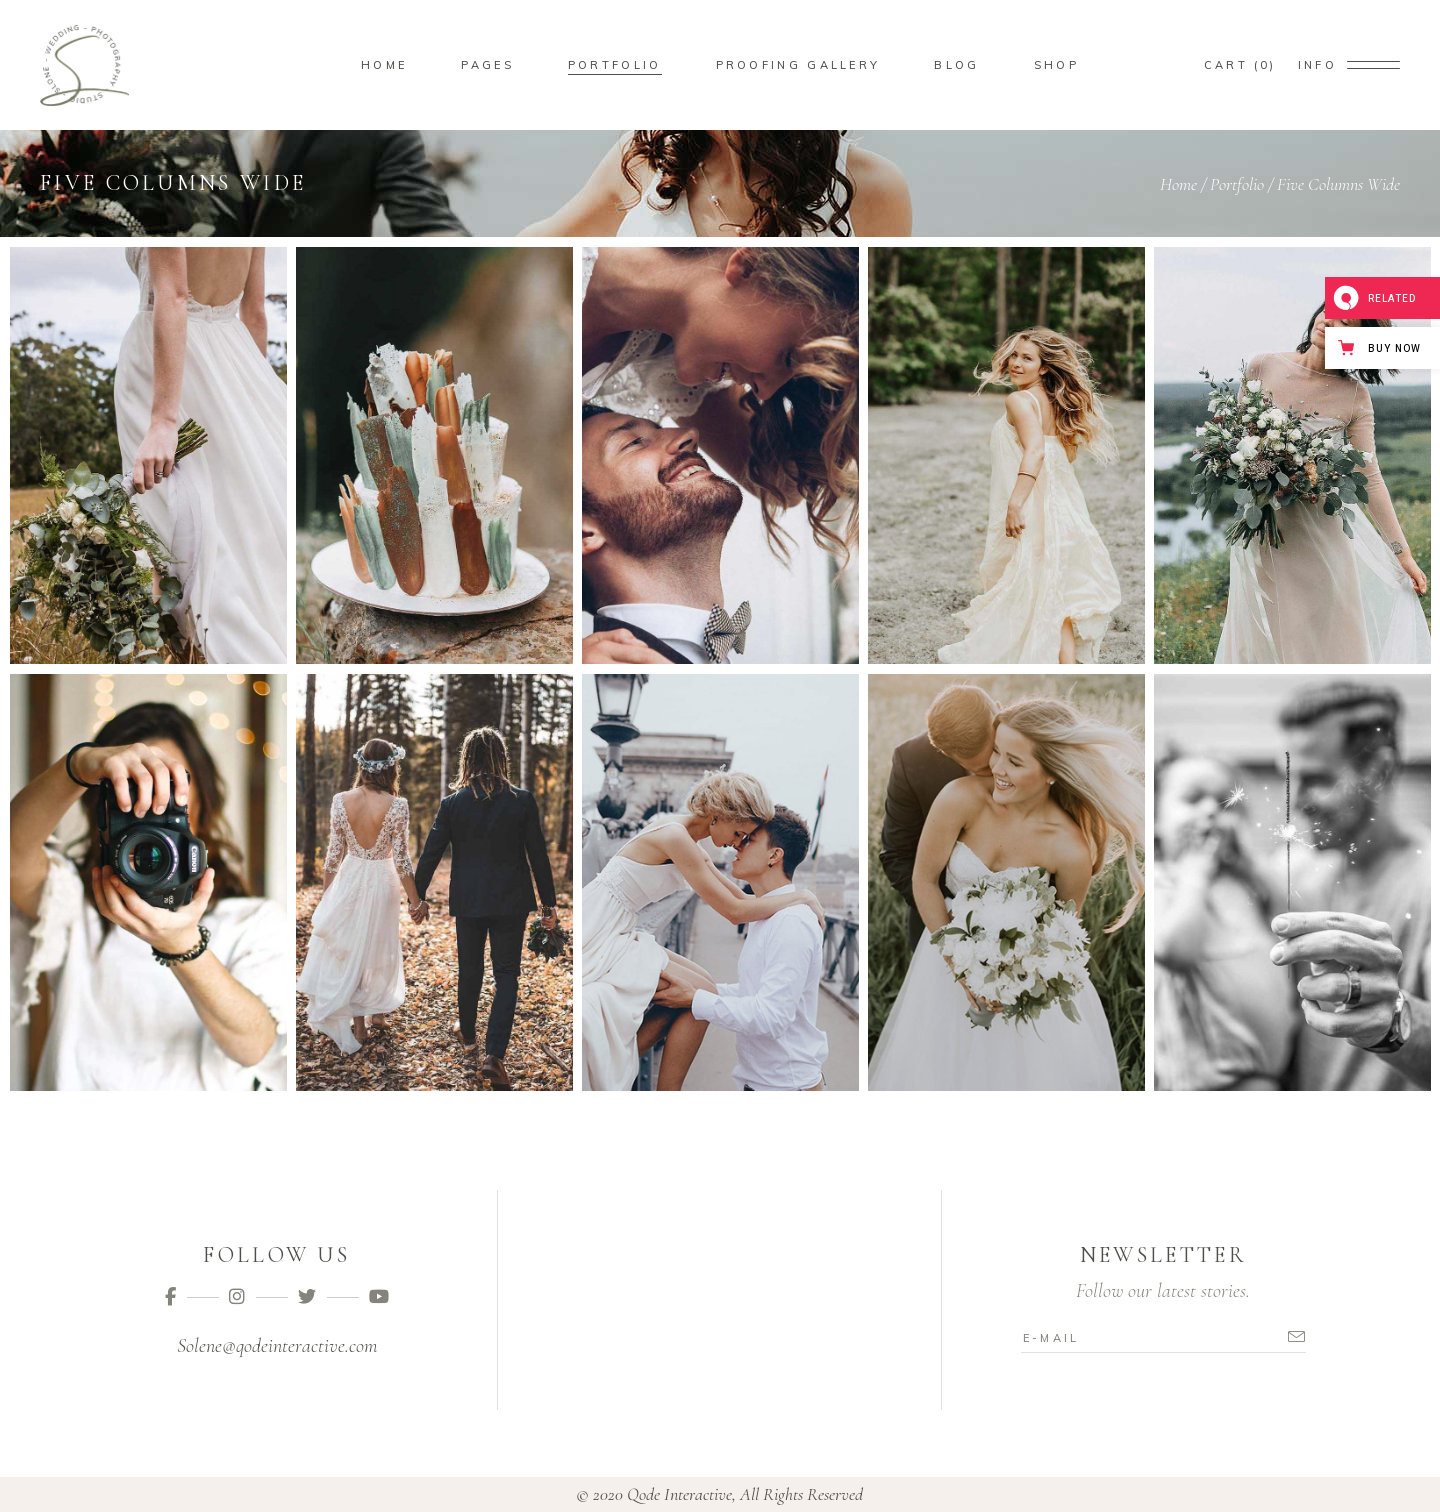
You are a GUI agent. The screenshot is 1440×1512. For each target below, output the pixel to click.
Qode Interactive (679, 1494)
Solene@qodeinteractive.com (277, 1346)
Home (1178, 184)
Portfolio (1237, 184)
